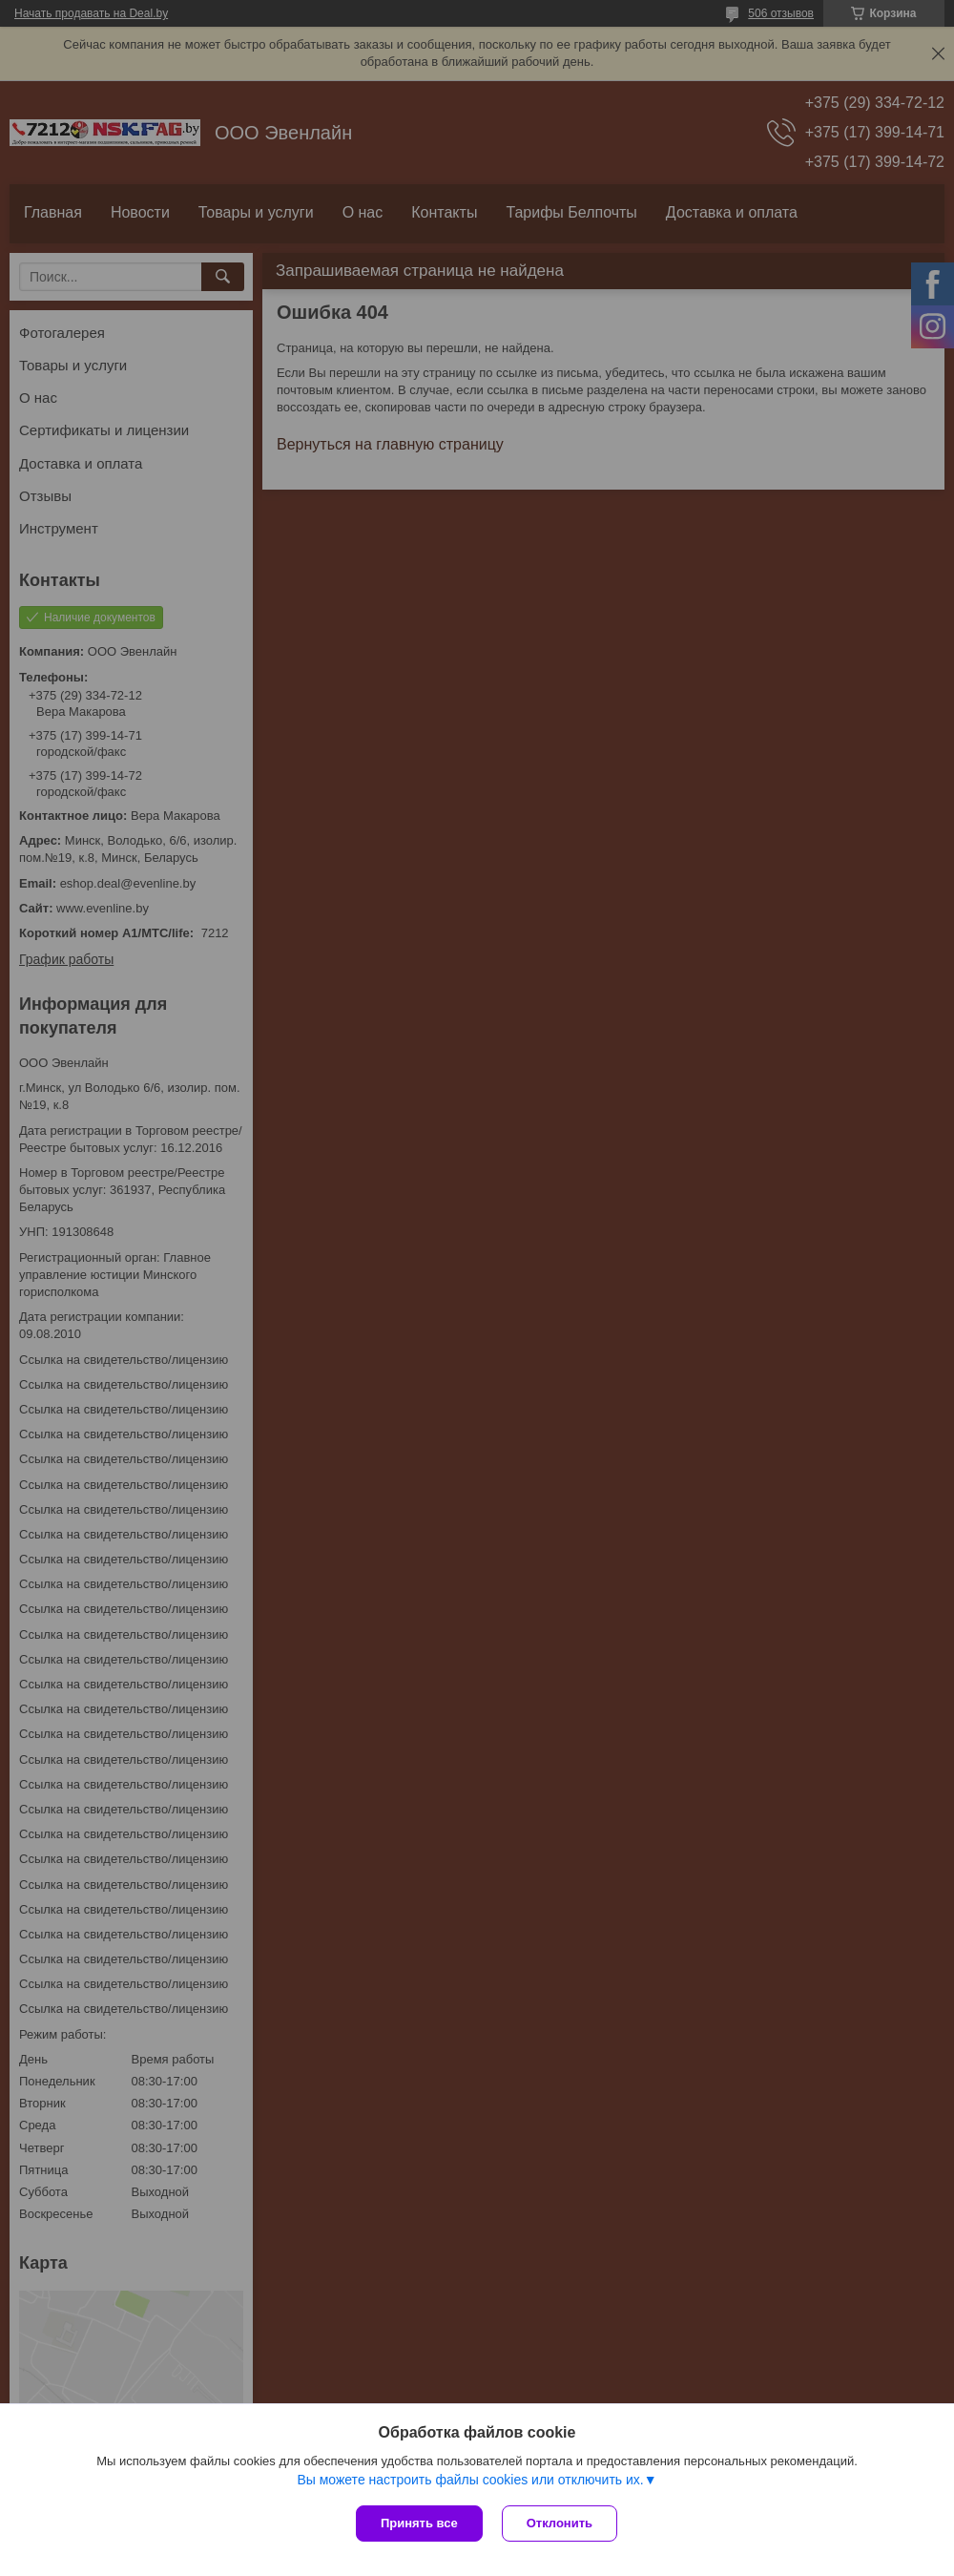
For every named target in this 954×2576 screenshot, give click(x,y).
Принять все (419, 2523)
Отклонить (559, 2523)
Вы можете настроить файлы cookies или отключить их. (470, 2479)
